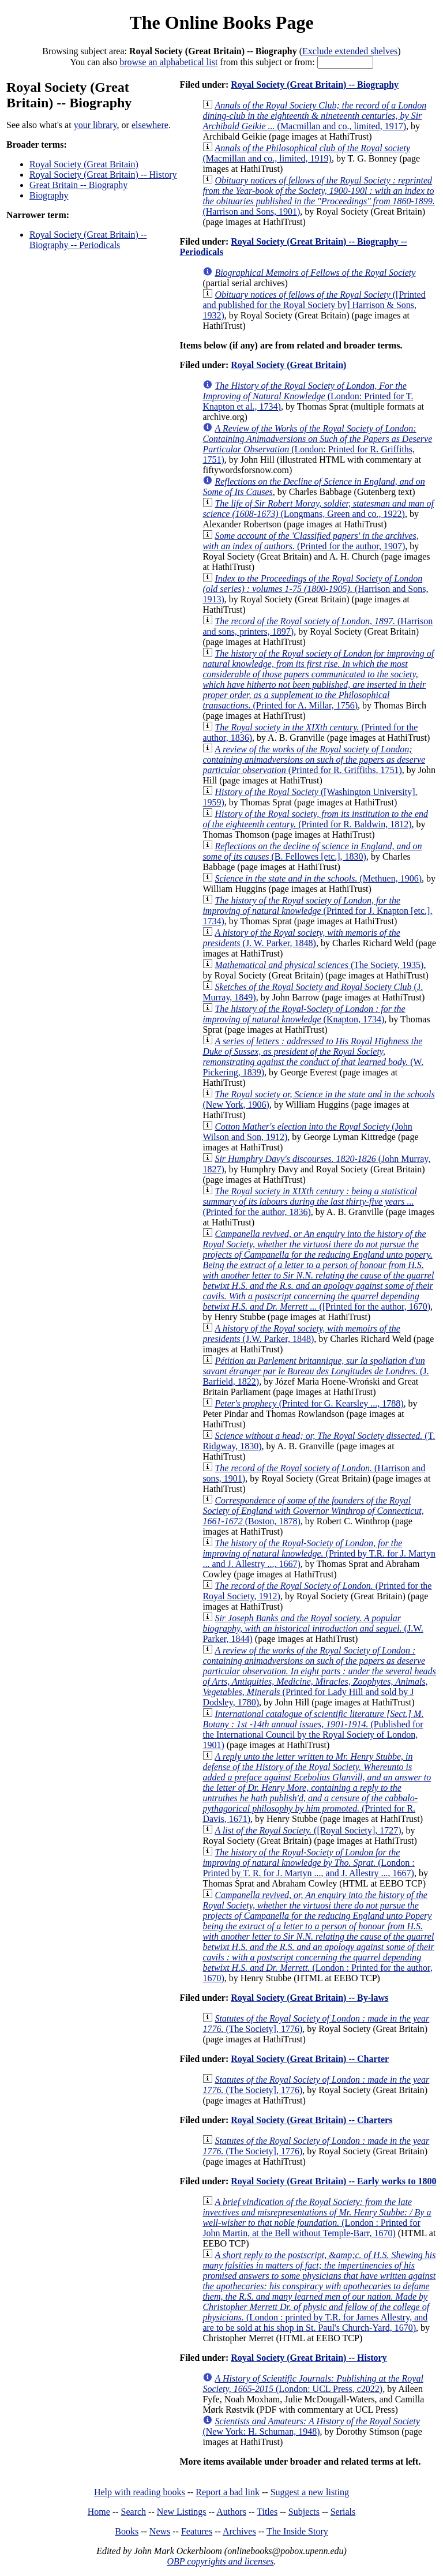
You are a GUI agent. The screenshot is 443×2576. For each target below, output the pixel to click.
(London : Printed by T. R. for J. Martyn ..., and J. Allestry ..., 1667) (308, 1862)
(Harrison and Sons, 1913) (315, 588)
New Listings (182, 2512)
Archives (239, 2531)
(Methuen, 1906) (318, 878)
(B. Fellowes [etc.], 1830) (312, 851)
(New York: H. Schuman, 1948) (311, 2426)
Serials (343, 2512)
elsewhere (150, 125)
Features (196, 2531)
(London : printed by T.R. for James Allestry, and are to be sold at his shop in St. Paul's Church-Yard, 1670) (319, 2291)
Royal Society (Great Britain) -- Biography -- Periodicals (88, 240)
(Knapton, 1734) (303, 1014)
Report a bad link (228, 2492)
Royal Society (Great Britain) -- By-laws (309, 1998)
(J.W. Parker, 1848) (301, 1333)
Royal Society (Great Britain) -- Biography (315, 84)
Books (126, 2531)
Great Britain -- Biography (78, 185)
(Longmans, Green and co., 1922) (318, 508)
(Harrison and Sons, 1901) (318, 195)
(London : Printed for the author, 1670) (318, 1936)
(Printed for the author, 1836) (309, 1201)
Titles (267, 2512)
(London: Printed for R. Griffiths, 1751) (317, 443)
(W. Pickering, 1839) (312, 1056)
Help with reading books (139, 2492)
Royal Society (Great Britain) (83, 164)
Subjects (304, 2512)
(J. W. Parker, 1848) (301, 938)
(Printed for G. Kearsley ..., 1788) (309, 1403)
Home (99, 2512)
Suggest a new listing (310, 2492)
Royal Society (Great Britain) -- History (103, 174)
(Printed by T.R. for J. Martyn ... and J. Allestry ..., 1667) (319, 1553)
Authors (231, 2512)
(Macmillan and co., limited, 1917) (314, 115)
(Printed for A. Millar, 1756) (318, 679)
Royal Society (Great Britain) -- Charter (310, 2059)
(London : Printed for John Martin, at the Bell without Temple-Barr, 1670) (316, 2217)
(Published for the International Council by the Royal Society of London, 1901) (312, 1729)
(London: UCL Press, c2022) (312, 2383)
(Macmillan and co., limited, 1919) (306, 153)
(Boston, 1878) (312, 1510)
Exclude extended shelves (349, 51)
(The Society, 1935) (319, 965)
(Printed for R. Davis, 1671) (316, 1788)
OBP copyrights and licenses (220, 2561)
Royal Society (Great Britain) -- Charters (311, 2120)
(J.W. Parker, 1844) (312, 1628)
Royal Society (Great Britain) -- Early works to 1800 (333, 2181)
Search (134, 2512)
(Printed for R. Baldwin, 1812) (315, 819)
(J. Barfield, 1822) (315, 1371)
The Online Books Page (221, 22)
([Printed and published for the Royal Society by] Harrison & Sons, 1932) (313, 305)
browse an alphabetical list (168, 62)
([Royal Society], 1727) (308, 1830)
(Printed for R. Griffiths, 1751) (313, 759)
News (159, 2531)
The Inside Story (297, 2531)
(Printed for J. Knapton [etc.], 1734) (317, 910)
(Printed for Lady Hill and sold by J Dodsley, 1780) (319, 1676)
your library (95, 125)
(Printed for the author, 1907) (310, 541)
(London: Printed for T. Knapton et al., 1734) (307, 396)
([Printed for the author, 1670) (318, 1270)
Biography (49, 195)
